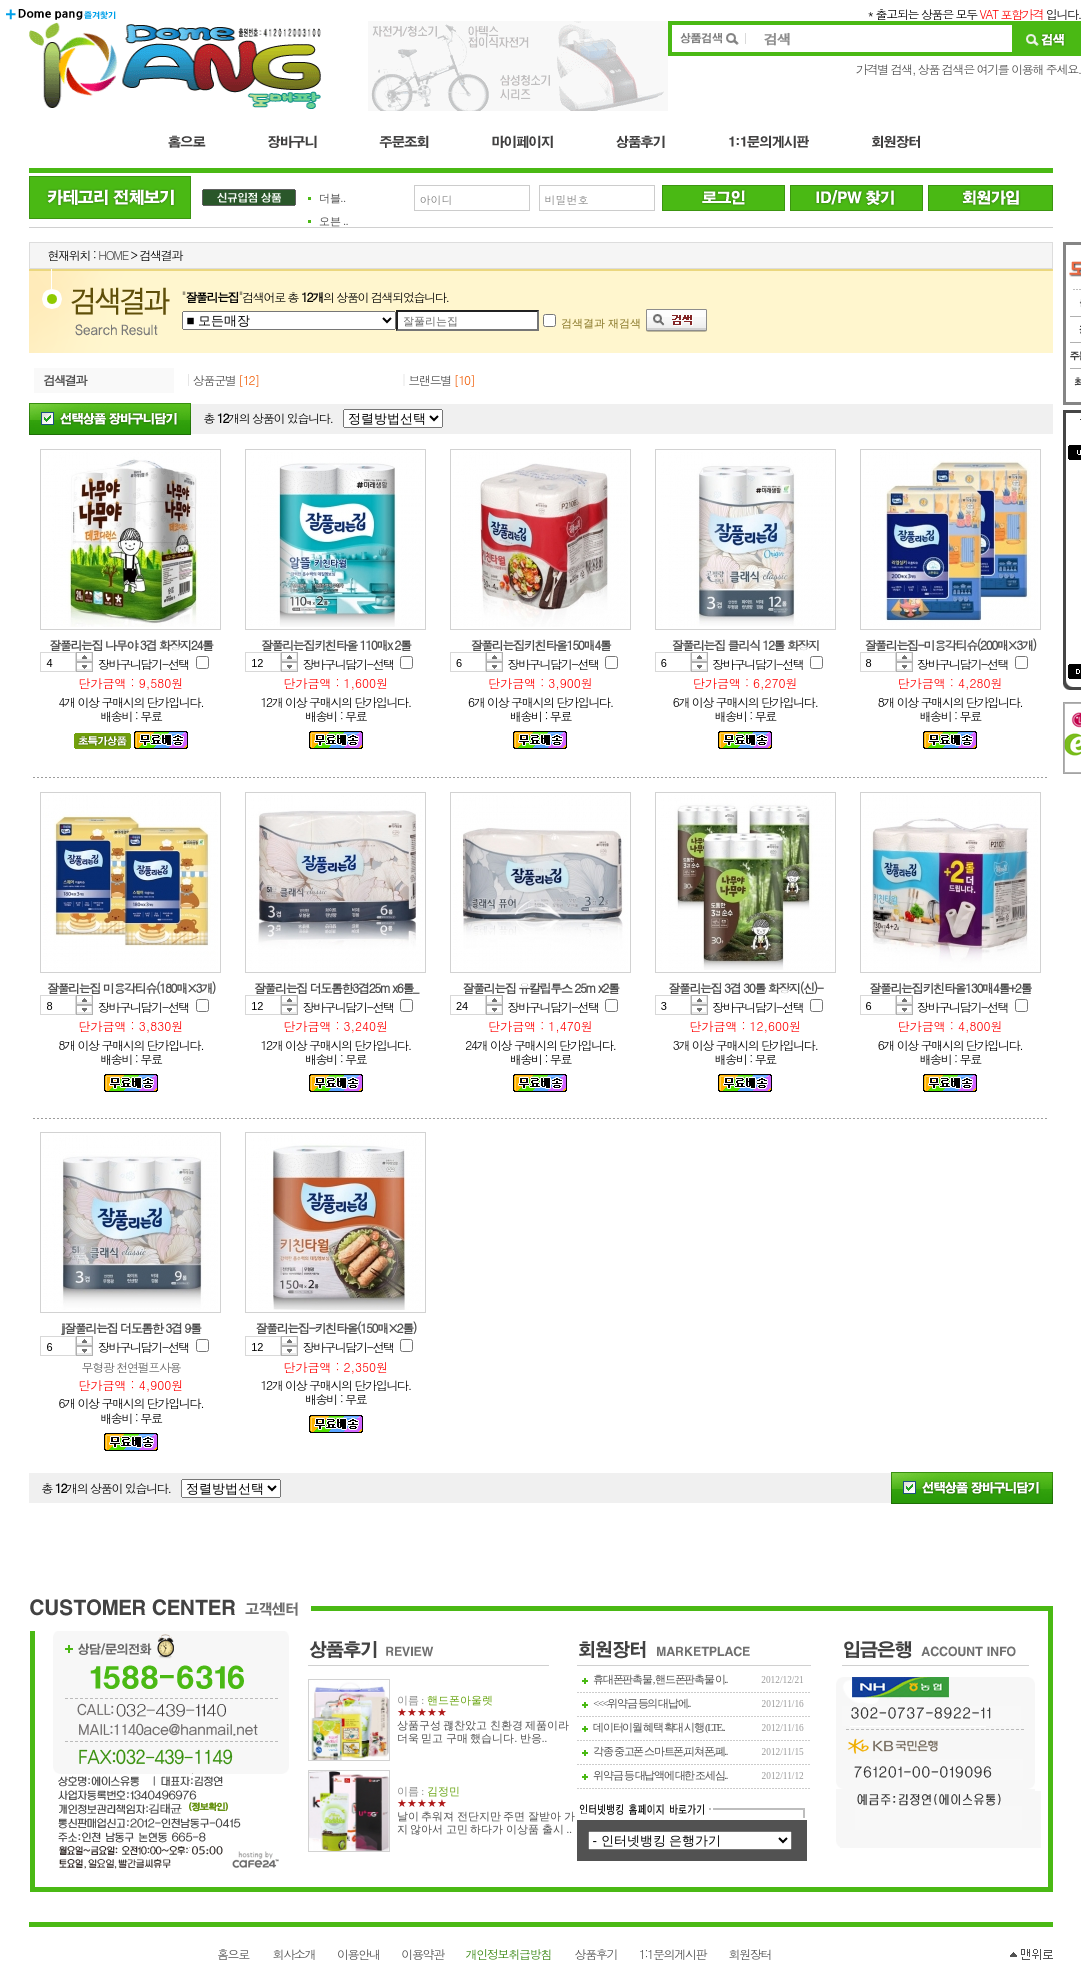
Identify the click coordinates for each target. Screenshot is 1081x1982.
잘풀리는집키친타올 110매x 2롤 (336, 644)
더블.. (332, 198)
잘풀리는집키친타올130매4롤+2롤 (950, 987)
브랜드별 (429, 379)
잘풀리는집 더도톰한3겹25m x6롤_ (336, 987)
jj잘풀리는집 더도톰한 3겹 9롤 (131, 1327)
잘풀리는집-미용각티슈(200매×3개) (949, 644)
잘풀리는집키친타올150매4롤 (540, 644)
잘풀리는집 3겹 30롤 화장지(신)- (745, 987)
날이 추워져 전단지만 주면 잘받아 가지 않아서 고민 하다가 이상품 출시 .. (486, 1823)
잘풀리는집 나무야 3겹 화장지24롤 (131, 644)
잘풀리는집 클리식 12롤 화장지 (745, 644)
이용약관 (422, 1953)
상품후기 (596, 1953)
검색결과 (65, 379)
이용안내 (358, 1953)
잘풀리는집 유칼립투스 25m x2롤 (540, 987)
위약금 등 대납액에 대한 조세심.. (660, 1775)
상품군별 (214, 379)
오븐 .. (334, 221)
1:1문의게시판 (672, 1953)
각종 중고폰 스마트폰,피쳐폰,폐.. (660, 1751)
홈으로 (233, 1953)
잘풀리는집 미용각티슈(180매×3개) (131, 987)
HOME (113, 254)
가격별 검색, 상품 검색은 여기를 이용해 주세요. (968, 68)
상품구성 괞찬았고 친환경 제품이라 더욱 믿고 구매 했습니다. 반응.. (483, 1732)
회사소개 (294, 1953)
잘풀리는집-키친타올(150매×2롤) (335, 1327)
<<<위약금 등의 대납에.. (641, 1703)
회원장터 (750, 1953)
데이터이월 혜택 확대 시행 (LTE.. (658, 1727)
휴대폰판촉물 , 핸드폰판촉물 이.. (660, 1679)
